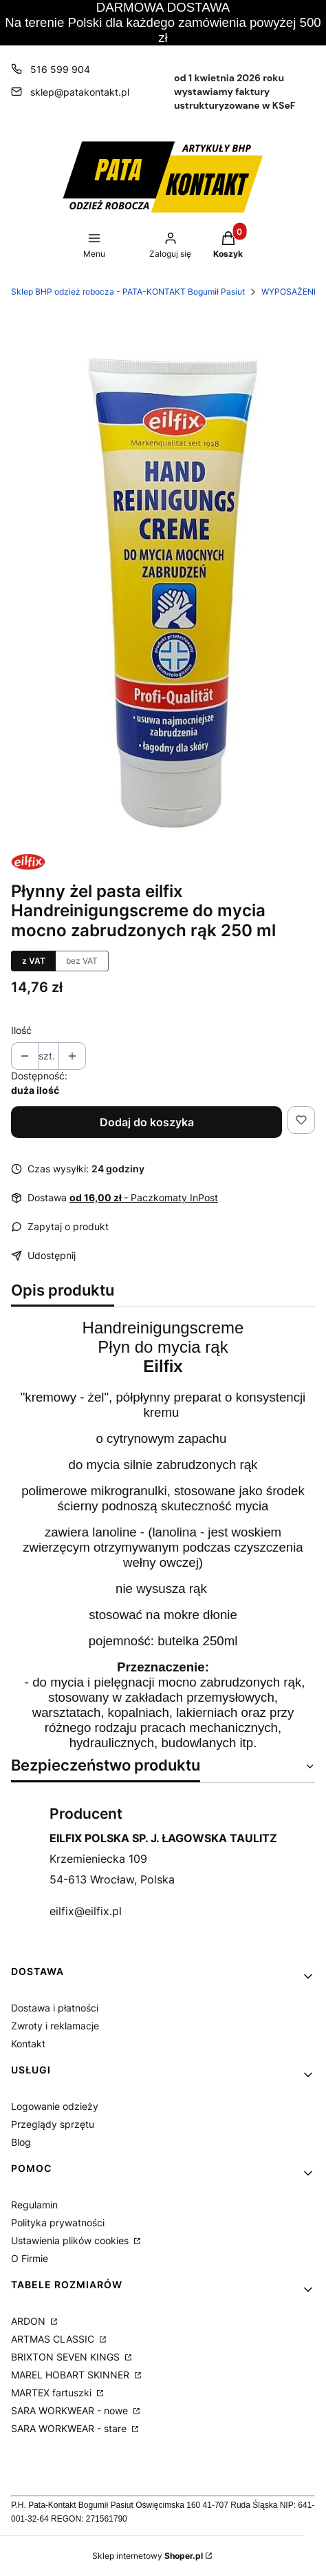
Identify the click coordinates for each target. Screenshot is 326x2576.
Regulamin (34, 2204)
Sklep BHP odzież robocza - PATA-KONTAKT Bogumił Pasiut (128, 291)
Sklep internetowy (147, 2556)
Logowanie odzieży (54, 2106)
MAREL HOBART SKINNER (71, 2374)
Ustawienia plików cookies (71, 2240)
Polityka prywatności (58, 2222)
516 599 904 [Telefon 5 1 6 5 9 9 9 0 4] (60, 69)
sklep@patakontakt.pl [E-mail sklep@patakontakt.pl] (79, 92)
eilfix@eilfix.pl (86, 1911)
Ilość (21, 1030)
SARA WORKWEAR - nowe (71, 2410)
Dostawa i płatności (54, 2008)
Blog (21, 2142)
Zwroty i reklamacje (55, 2025)
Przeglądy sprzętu (52, 2124)
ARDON (29, 2321)
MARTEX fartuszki (52, 2392)
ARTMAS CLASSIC (54, 2339)
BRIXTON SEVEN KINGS (66, 2357)
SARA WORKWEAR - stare (70, 2428)
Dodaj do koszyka (147, 1122)
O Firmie (29, 2258)
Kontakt (28, 2043)
